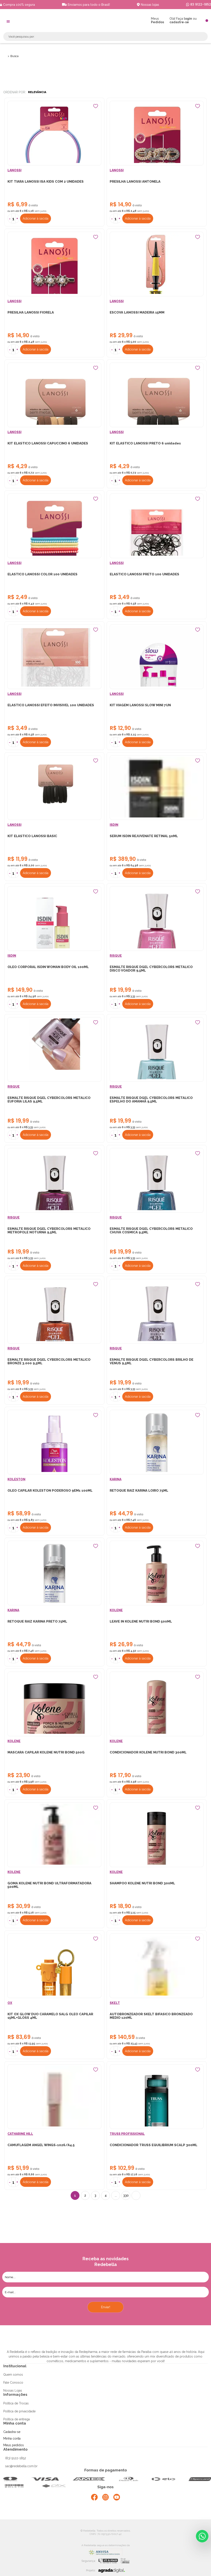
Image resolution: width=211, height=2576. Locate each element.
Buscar (198, 36)
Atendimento (15, 2449)
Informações (15, 2394)
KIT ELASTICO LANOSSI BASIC (32, 836)
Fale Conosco (13, 2382)
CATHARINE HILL (20, 2134)
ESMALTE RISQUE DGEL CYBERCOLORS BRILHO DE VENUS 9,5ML (151, 1361)
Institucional (14, 2366)
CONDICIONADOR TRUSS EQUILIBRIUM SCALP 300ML (153, 2145)
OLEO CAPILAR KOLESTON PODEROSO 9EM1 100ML (50, 1490)
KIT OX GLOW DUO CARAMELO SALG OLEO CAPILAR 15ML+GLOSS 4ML (50, 2015)
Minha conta (14, 2423)
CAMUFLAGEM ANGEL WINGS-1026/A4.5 (41, 2145)
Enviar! (105, 2307)
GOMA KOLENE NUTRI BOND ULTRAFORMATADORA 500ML (49, 1885)
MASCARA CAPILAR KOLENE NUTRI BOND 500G (46, 1752)
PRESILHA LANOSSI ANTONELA (135, 181)
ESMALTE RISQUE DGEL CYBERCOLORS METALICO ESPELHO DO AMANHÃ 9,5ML (151, 1099)
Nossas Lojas (12, 2390)
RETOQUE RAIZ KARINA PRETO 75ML (37, 1621)
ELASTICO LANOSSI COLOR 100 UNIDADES (42, 574)
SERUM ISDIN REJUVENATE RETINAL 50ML (144, 836)
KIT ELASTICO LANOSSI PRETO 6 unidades (145, 443)
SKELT (115, 2003)
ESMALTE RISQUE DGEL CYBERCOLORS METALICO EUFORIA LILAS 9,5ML (49, 1099)
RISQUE (116, 955)
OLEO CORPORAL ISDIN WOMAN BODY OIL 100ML (48, 967)
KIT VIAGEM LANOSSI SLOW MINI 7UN (140, 705)
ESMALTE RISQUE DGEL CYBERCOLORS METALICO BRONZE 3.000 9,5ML (49, 1361)
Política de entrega (16, 2419)
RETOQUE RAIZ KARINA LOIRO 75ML (139, 1490)
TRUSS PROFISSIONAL (127, 2134)
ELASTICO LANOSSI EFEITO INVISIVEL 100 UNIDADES (51, 705)
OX (10, 2003)
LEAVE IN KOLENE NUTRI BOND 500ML (141, 1621)
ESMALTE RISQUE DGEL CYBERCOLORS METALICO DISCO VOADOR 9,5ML (151, 968)
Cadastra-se (11, 2432)
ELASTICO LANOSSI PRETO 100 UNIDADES (144, 574)
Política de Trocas (16, 2403)
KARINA (115, 1479)
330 (126, 2195)
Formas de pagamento (105, 2470)
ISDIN (114, 825)
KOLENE (116, 1610)
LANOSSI (14, 170)
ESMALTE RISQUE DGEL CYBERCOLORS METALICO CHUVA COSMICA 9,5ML (151, 1230)
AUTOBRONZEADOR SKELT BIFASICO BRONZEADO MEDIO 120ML (151, 2015)
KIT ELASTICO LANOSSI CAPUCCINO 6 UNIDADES (48, 443)
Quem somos (13, 2374)
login (188, 18)
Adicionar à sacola (36, 218)
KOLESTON (16, 1479)
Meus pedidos (13, 2445)
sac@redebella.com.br (21, 2466)
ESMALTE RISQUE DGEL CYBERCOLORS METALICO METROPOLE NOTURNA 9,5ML (49, 1230)
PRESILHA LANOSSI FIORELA (31, 312)
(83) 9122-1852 (15, 2458)
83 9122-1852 (200, 4)
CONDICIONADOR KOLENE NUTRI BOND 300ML (148, 1752)
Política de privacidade (19, 2411)
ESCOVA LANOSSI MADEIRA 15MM (137, 312)
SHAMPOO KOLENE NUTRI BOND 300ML (142, 1883)
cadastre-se (179, 22)
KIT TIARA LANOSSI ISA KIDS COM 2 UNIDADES (46, 181)
